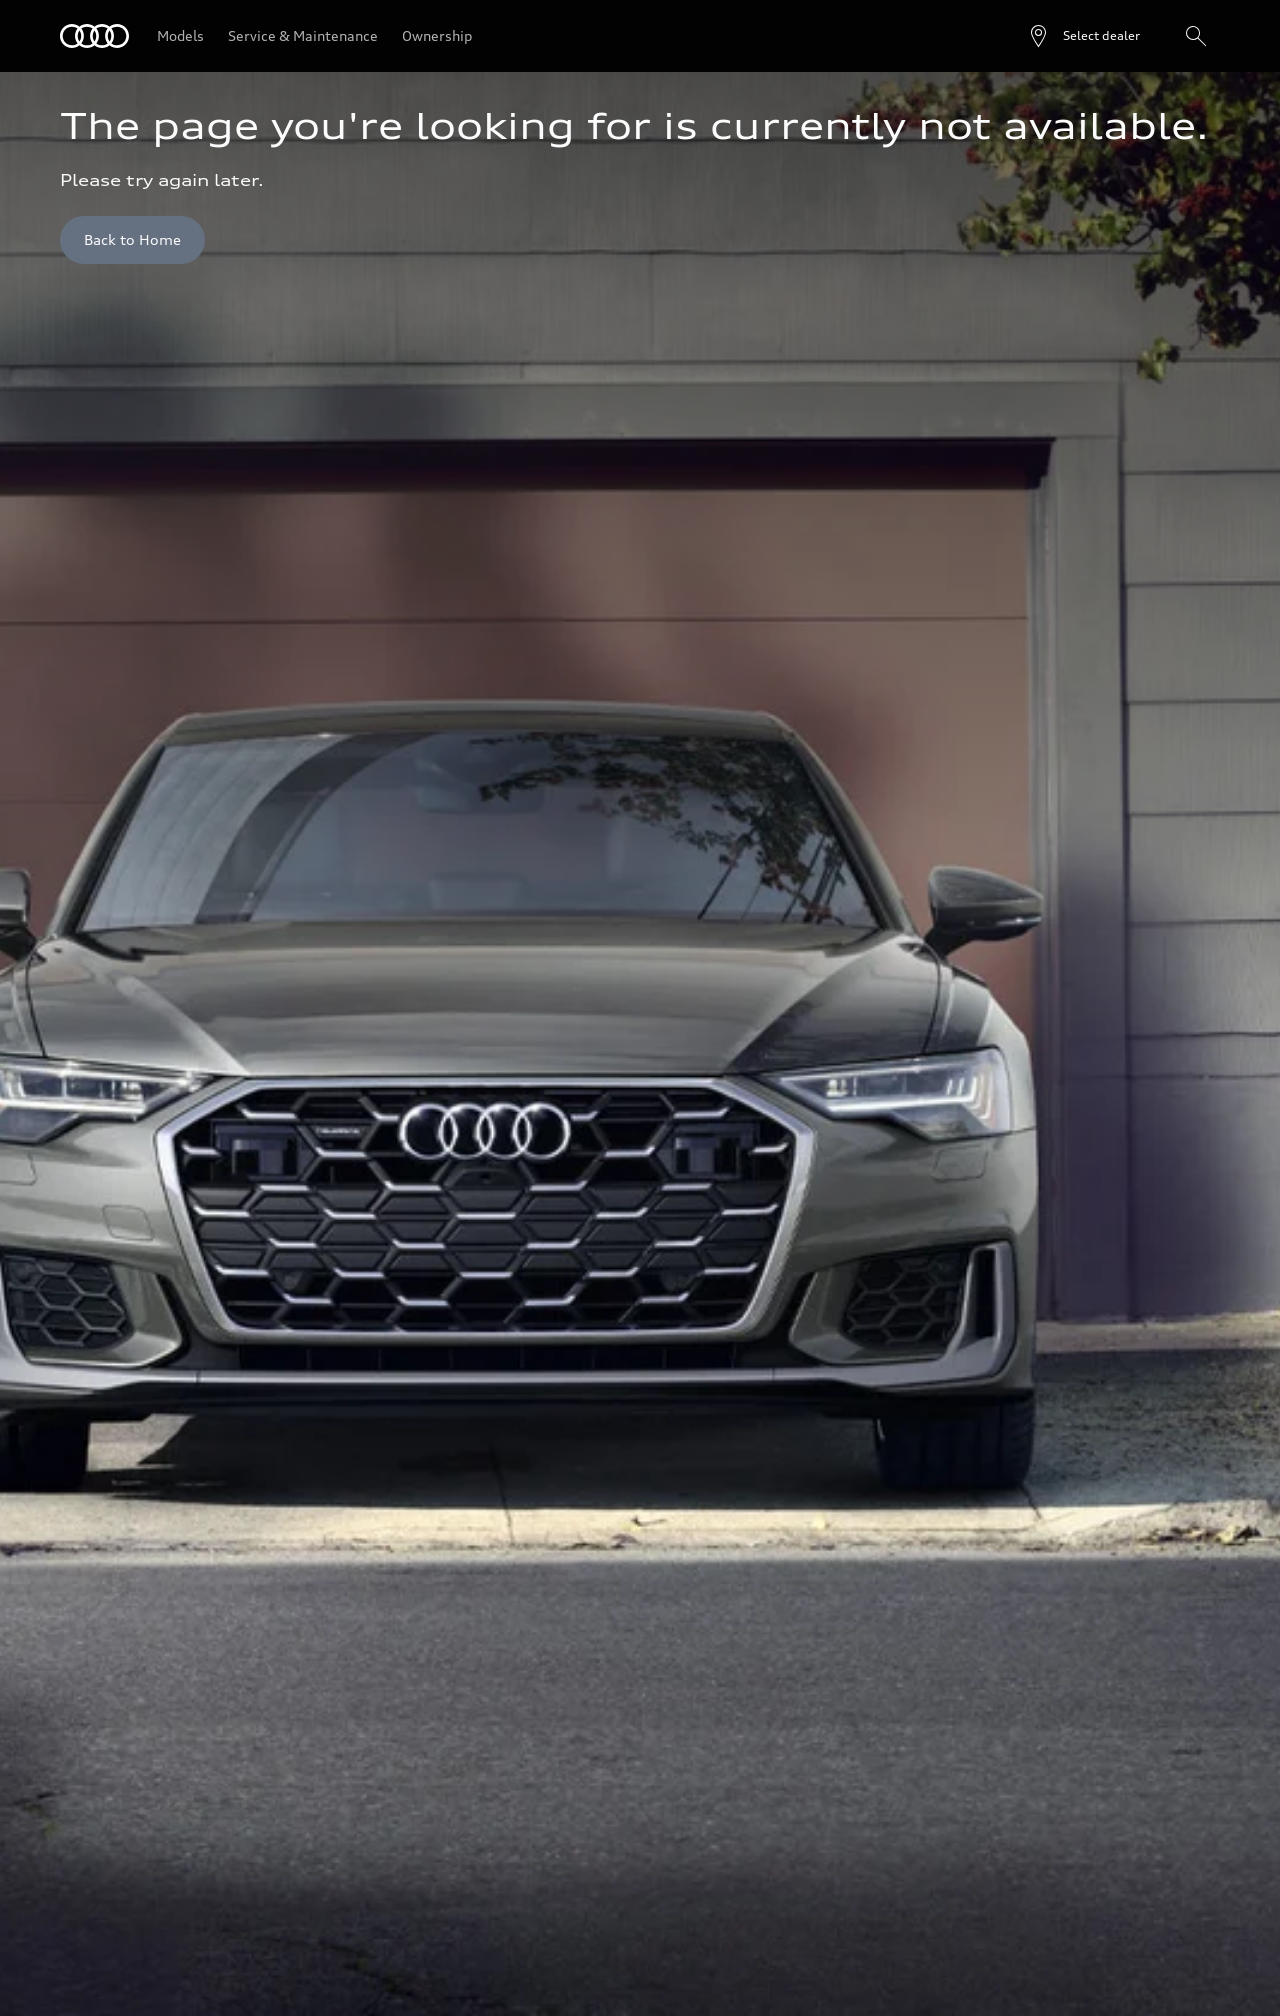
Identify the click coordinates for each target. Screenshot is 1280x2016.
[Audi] (94, 36)
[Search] (1196, 36)
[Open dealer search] (1083, 36)
